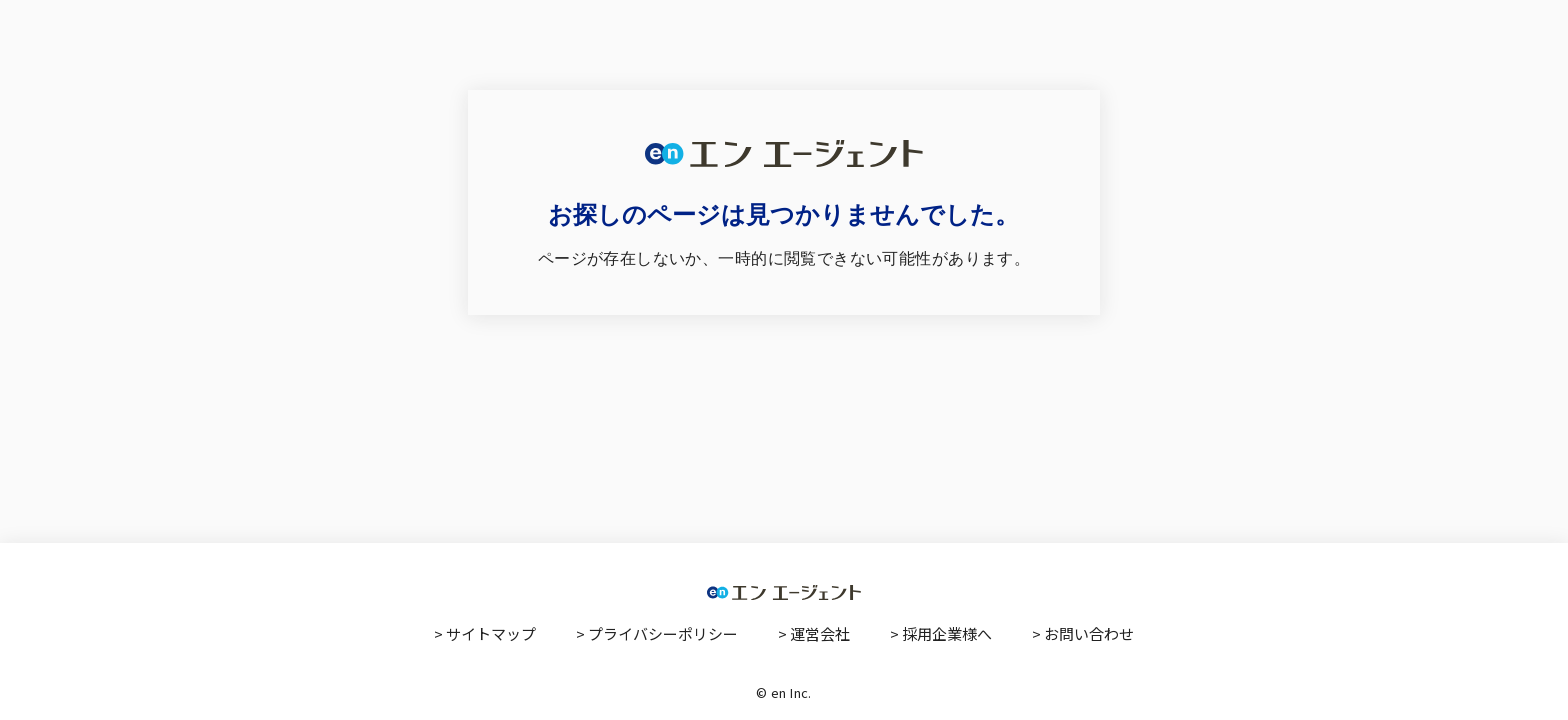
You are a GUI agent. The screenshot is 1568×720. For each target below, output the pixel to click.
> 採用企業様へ (941, 633)
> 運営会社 (814, 633)
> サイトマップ (485, 633)
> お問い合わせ (1083, 633)
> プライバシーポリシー (657, 633)
